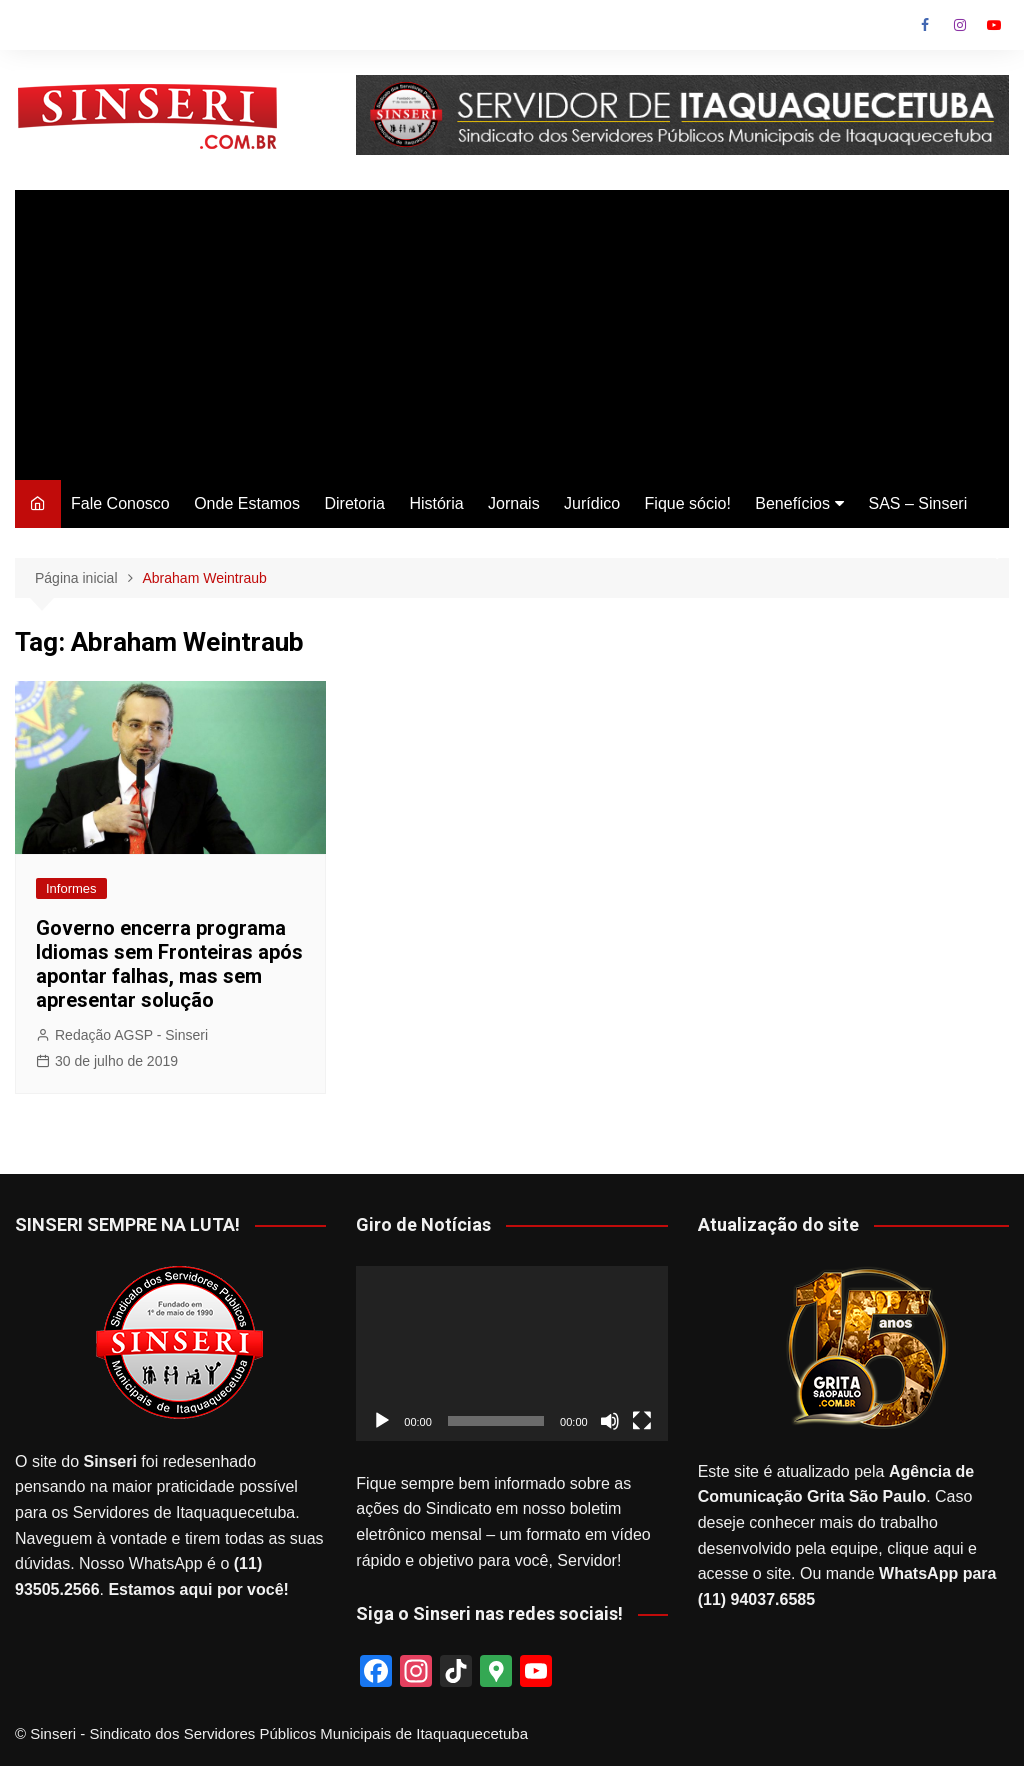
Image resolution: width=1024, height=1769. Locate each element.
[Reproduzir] (382, 1421)
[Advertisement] (512, 330)
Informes (71, 888)
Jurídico (592, 503)
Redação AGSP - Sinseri (131, 1035)
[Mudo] (610, 1421)
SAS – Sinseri (917, 503)
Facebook (925, 25)
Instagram (960, 25)
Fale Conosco (120, 503)
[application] (511, 1353)
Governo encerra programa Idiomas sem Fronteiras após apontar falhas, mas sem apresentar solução (169, 964)
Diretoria (354, 503)
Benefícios (792, 503)
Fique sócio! (688, 503)
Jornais (514, 503)
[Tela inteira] (642, 1421)
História (436, 503)
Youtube (994, 25)
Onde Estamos (247, 503)
